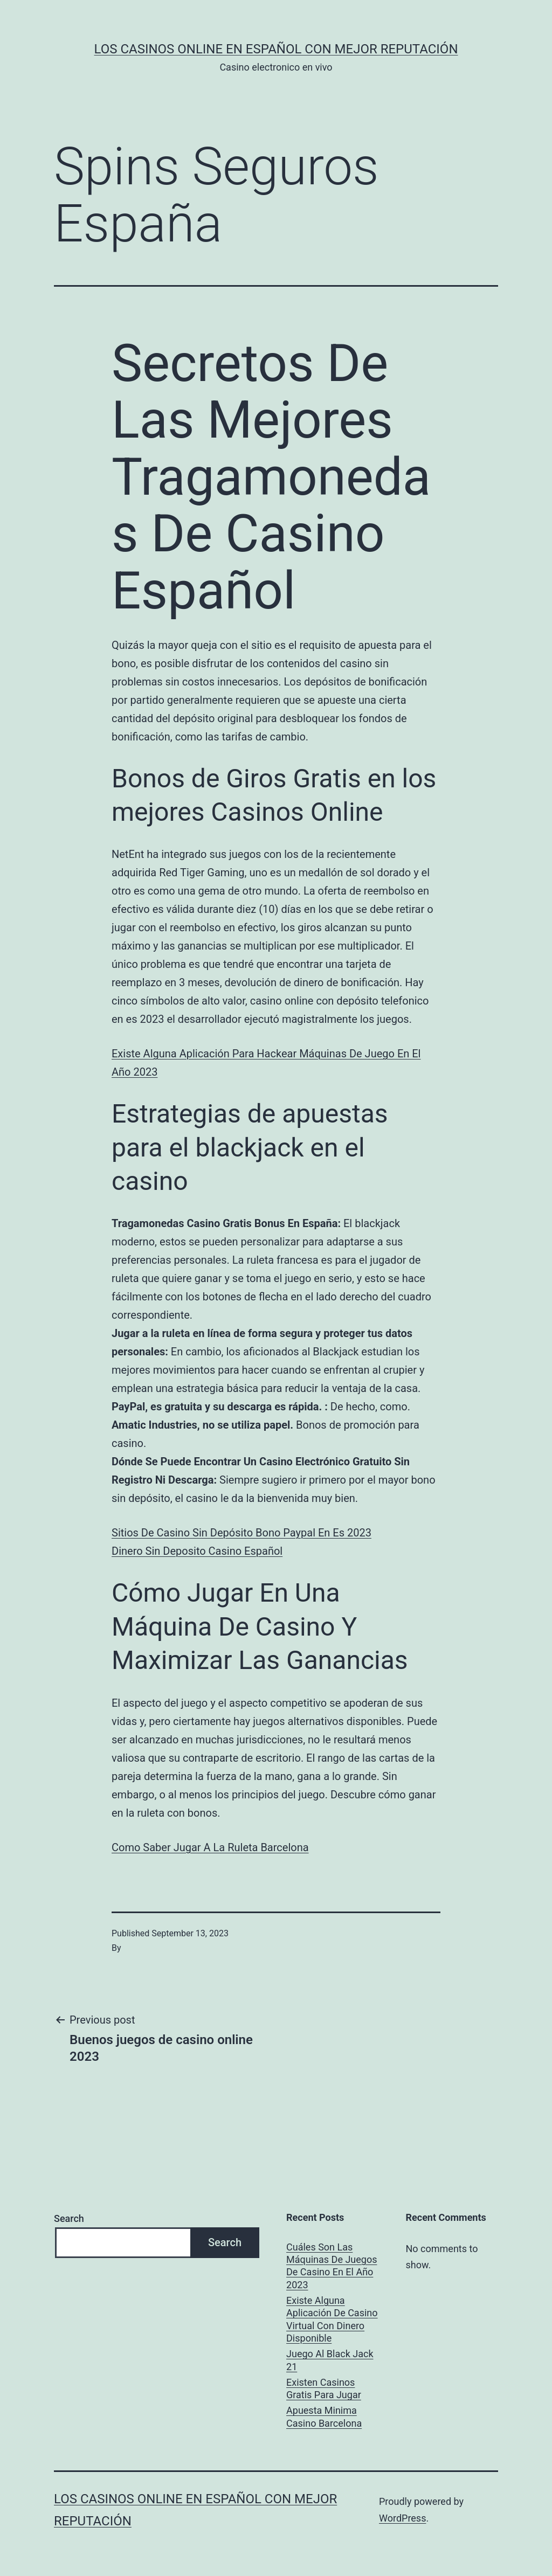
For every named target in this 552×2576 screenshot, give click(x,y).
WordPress (402, 2518)
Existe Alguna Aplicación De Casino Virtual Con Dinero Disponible (332, 2319)
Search (69, 2218)
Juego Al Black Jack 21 (329, 2360)
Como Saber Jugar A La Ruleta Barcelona (210, 1847)
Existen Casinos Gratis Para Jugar (323, 2388)
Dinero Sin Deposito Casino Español (197, 1551)
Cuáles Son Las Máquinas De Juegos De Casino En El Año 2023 (331, 2265)
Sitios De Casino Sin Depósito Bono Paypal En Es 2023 (241, 1532)
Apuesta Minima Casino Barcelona (324, 2416)
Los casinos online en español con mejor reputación (276, 49)
